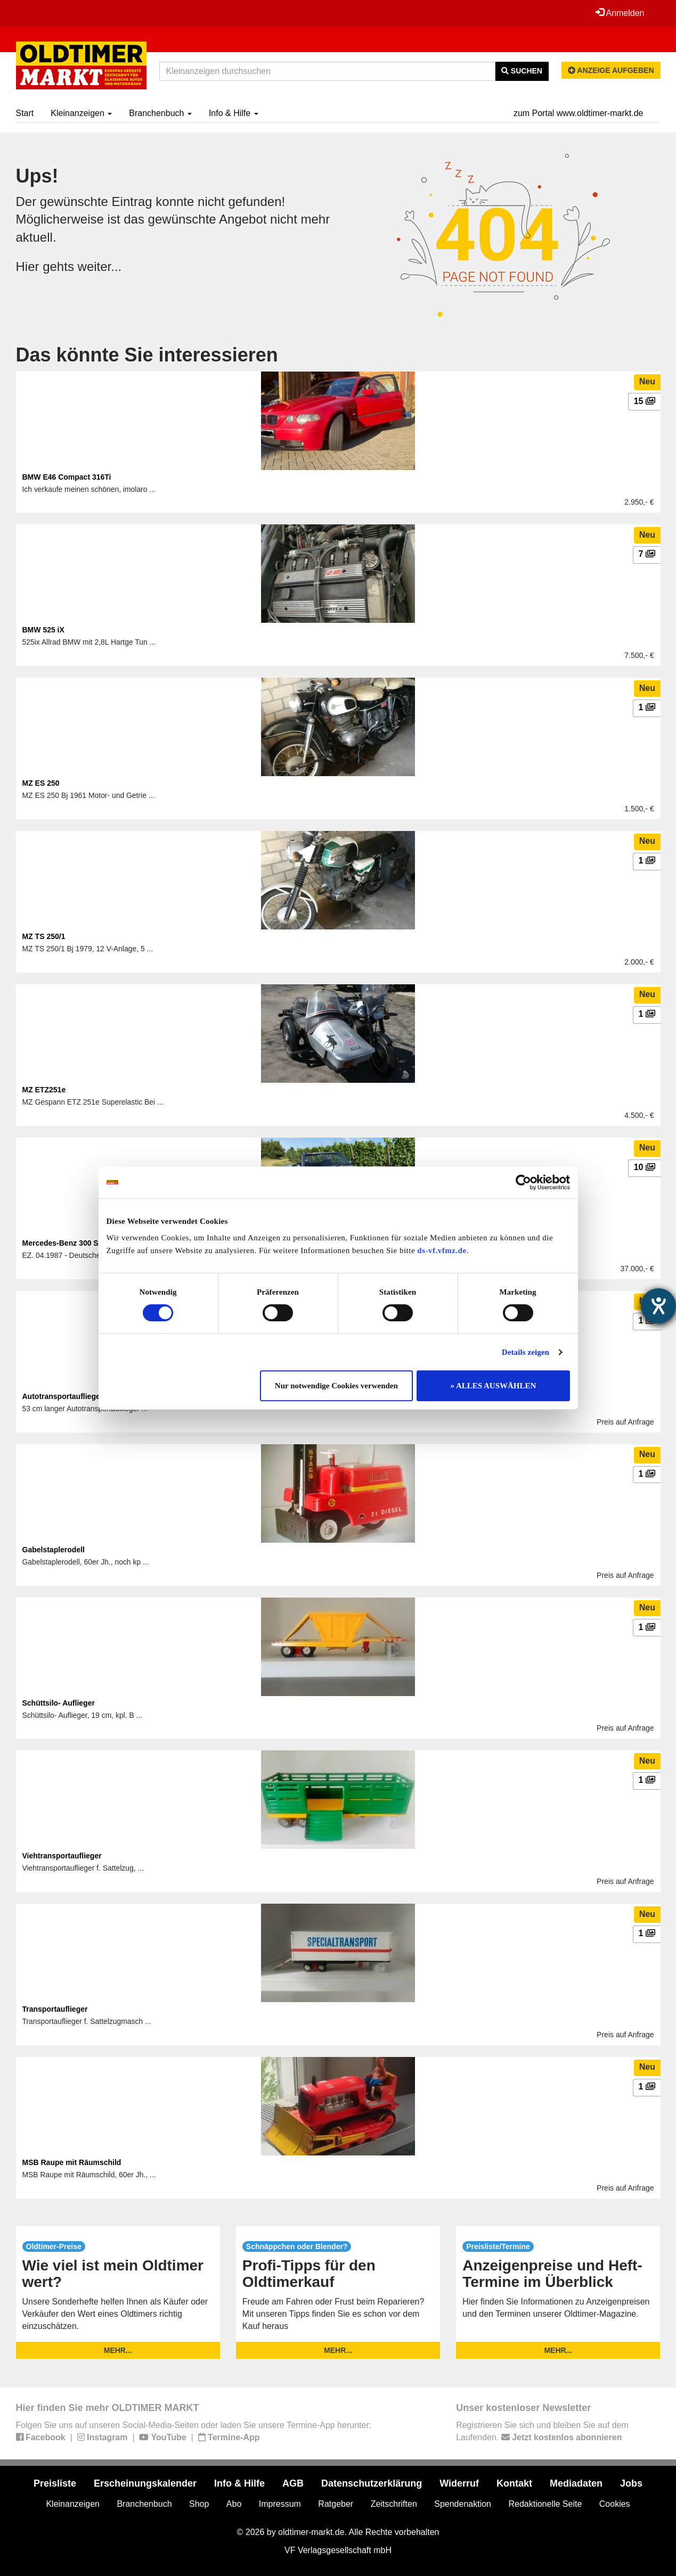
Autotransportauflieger (62, 1396)
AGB (293, 2483)
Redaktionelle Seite (545, 2503)
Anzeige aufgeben (611, 70)
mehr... (118, 2350)
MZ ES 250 (41, 783)
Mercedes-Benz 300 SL (62, 1243)
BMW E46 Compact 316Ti (66, 477)
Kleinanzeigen (81, 113)
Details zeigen (525, 1352)
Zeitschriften (394, 2503)
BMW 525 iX (43, 630)
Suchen (521, 71)
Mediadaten (576, 2483)
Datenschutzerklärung (371, 2483)
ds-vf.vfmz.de (441, 1250)
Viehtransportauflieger (62, 1855)
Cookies (614, 2503)
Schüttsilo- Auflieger (58, 1703)
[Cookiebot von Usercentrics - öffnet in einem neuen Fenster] (523, 1182)
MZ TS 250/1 (44, 936)
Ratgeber (335, 2503)
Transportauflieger (55, 2009)
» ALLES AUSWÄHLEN (493, 1385)
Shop (199, 2503)
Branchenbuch (160, 113)
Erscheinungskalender (145, 2483)
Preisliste (55, 2483)
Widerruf (459, 2483)
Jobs (631, 2483)
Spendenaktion (462, 2503)
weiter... (100, 266)
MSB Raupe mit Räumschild (71, 2162)
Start (25, 113)
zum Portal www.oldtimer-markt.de (579, 113)
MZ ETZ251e (44, 1089)
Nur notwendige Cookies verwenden (336, 1385)
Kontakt (514, 2483)
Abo (233, 2503)
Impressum (280, 2503)
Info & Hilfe (233, 113)
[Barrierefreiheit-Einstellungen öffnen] (658, 1305)
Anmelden (620, 13)
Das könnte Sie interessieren (147, 355)
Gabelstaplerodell (53, 1549)
